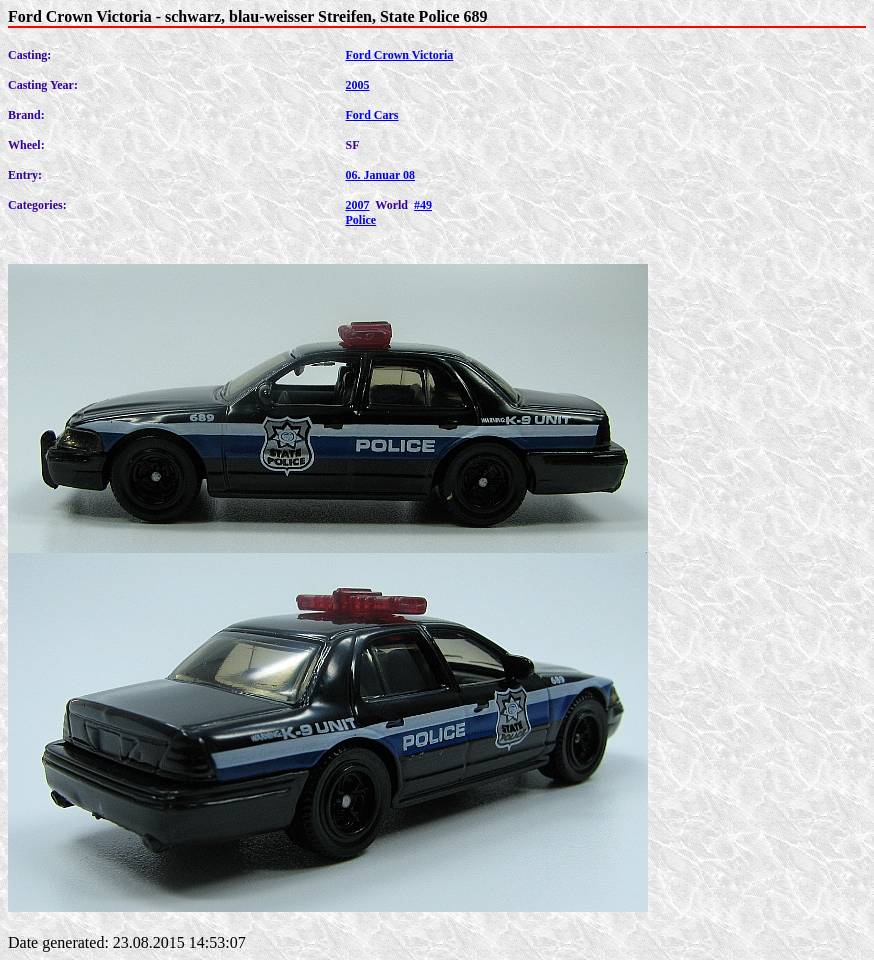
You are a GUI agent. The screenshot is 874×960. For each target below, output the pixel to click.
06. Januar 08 (380, 175)
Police (361, 220)
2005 (358, 85)
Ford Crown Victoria (400, 55)
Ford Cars (372, 115)
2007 (358, 205)
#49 (423, 205)
